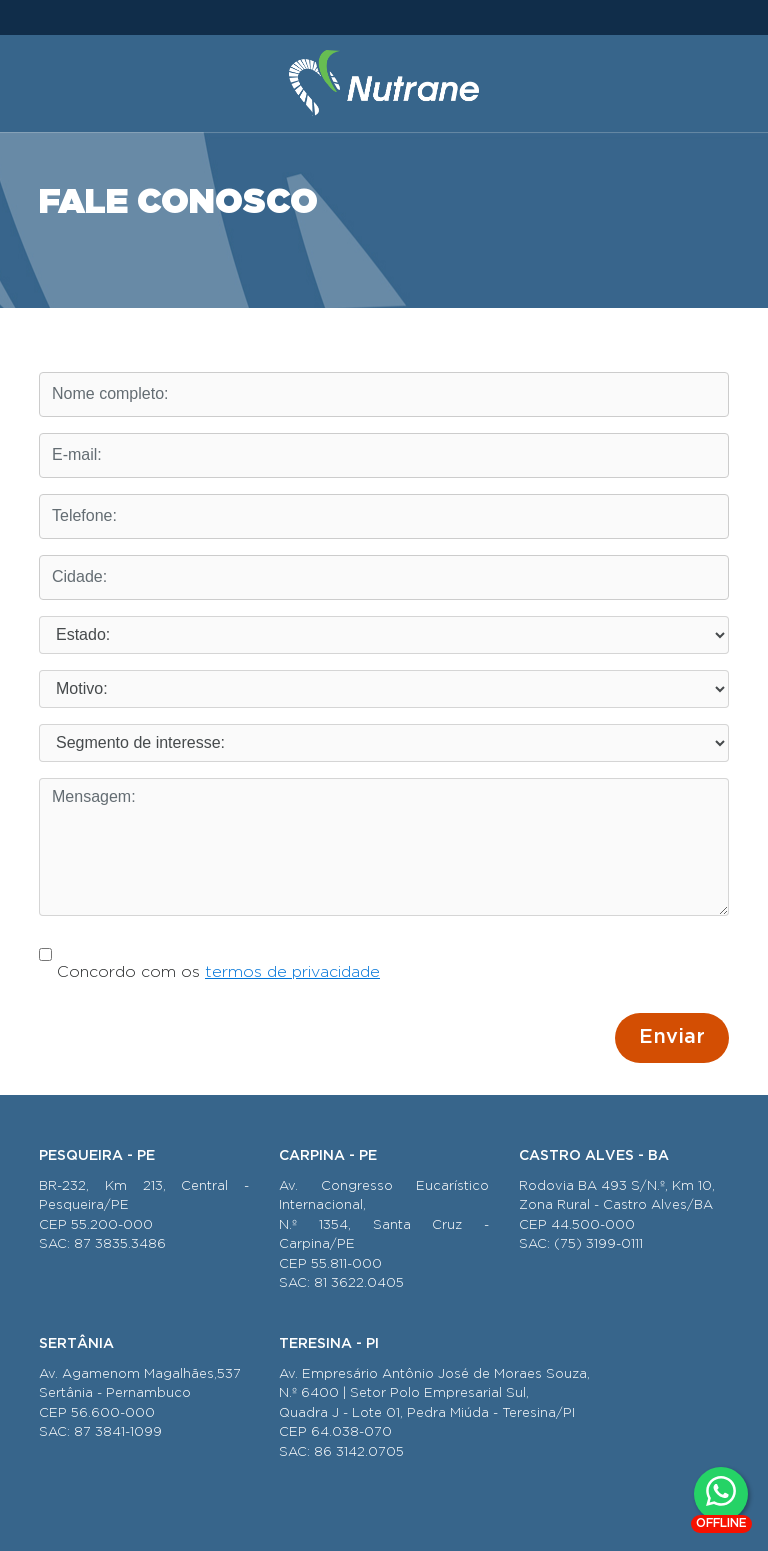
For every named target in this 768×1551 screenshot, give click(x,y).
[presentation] (191, 1032)
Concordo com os (209, 956)
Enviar (672, 1037)
